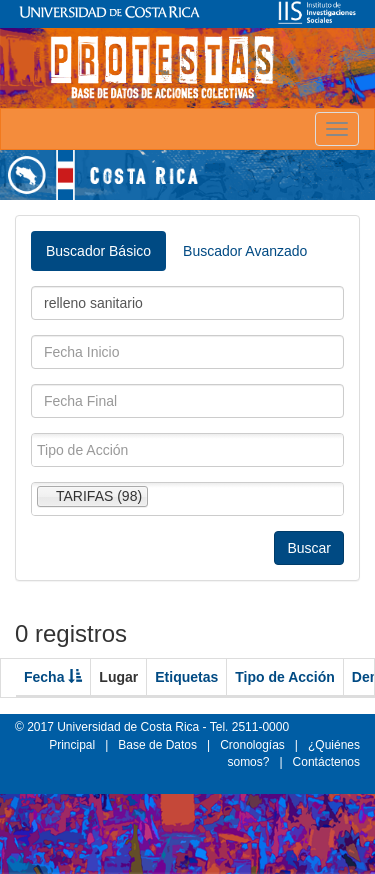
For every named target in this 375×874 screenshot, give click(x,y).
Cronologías (252, 745)
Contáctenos (326, 762)
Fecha (53, 677)
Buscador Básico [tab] (98, 251)
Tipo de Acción (285, 677)
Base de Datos (157, 745)
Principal (72, 745)
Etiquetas (186, 677)
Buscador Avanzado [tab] (245, 251)
